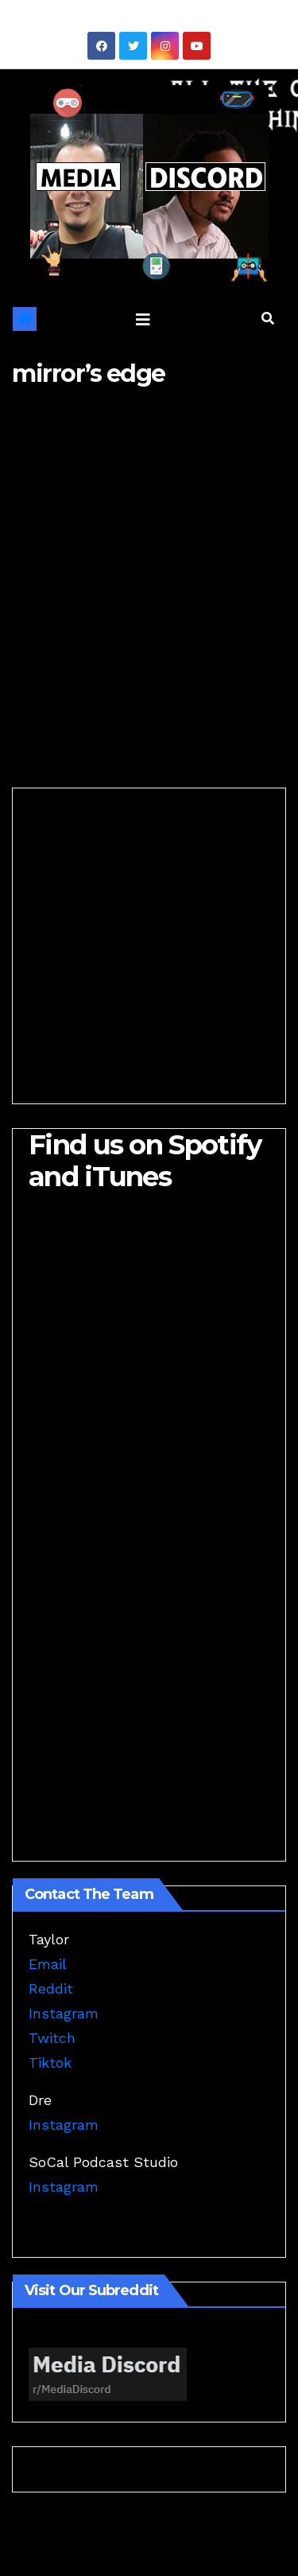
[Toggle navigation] (143, 319)
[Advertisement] (149, 567)
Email (48, 1963)
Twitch (52, 2037)
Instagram (64, 2013)
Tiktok (50, 2062)
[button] (268, 318)
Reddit (51, 1988)
